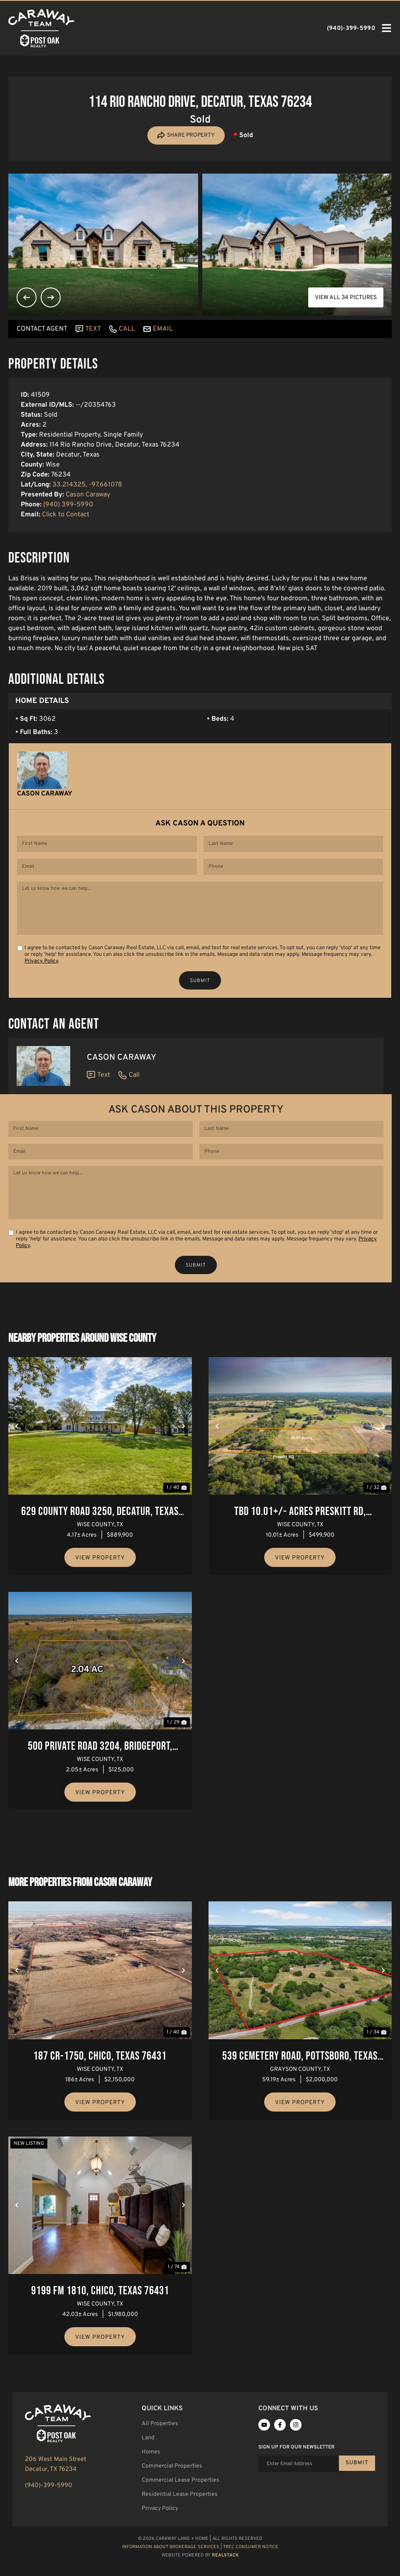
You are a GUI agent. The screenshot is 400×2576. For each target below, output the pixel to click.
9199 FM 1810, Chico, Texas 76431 (100, 2310)
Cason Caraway (88, 496)
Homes (151, 2471)
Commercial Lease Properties (180, 2499)
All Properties (160, 2443)
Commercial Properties (172, 2485)
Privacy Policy (41, 971)
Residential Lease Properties (180, 2513)
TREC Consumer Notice (250, 2566)
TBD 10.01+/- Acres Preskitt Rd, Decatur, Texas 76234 (300, 1532)
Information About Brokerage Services (170, 2566)
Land (148, 2457)
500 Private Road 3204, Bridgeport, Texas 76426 (100, 1767)
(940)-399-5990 (48, 2506)
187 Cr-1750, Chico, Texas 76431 (100, 2075)
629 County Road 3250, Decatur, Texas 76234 (100, 1532)
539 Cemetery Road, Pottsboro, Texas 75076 (300, 2077)
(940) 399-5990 (68, 506)
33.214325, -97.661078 (87, 486)
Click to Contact (65, 516)
